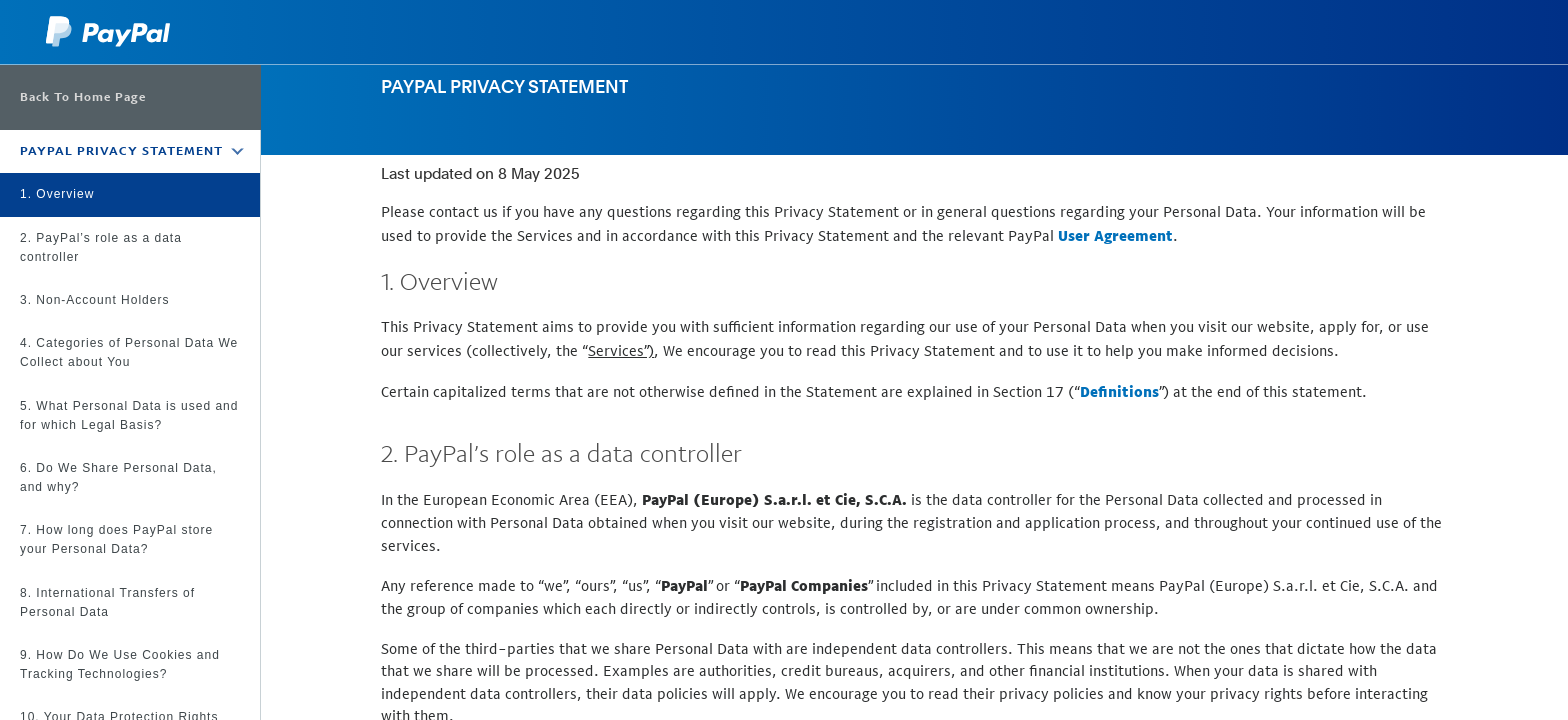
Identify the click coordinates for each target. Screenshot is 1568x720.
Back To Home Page (83, 97)
